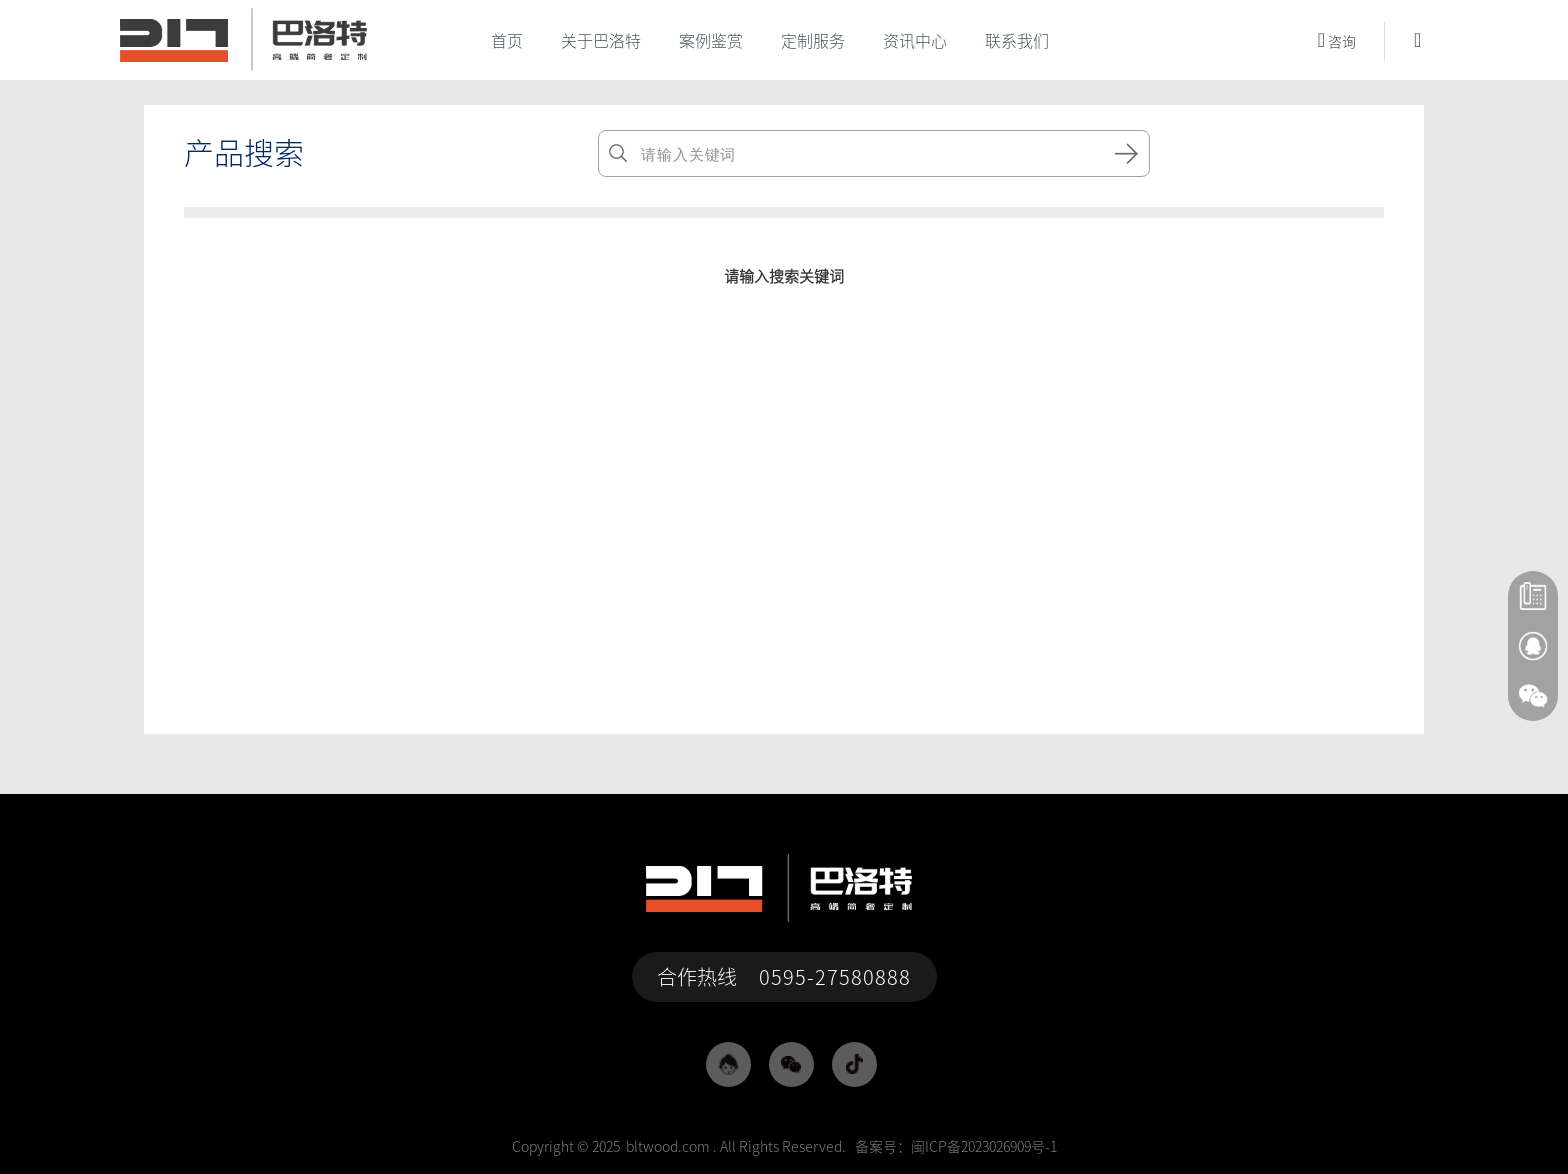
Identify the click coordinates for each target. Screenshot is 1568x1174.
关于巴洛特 (601, 41)
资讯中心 (915, 41)
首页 (507, 41)
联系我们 (1017, 41)
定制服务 (813, 41)
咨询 (1337, 40)
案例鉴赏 (711, 41)
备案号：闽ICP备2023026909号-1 (956, 1147)
